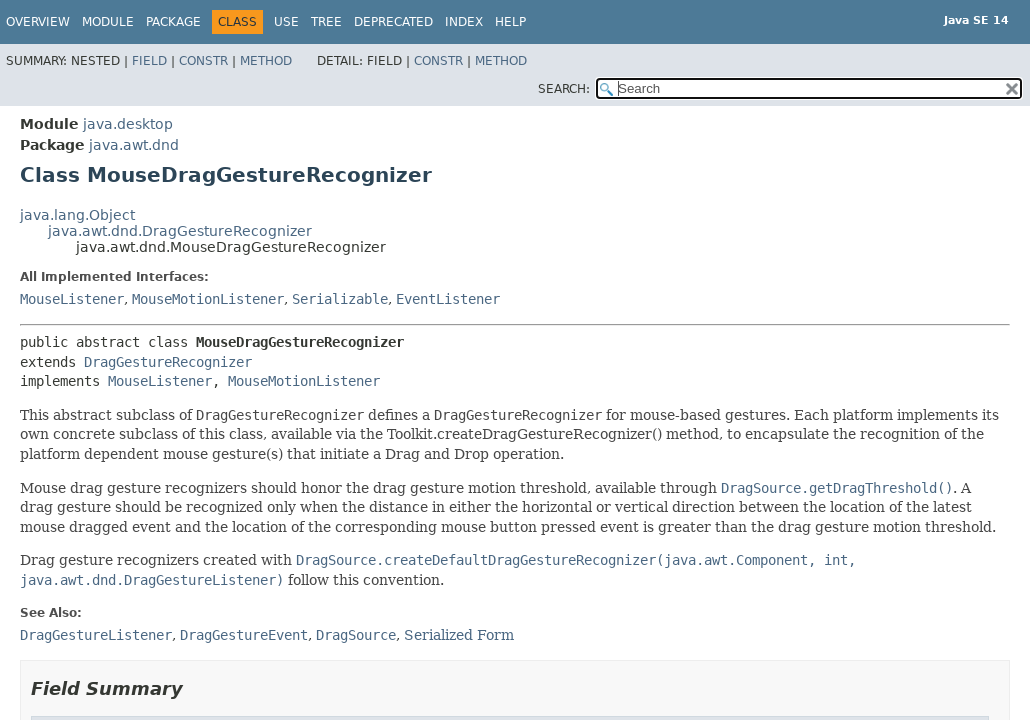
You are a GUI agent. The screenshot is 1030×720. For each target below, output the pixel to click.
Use (286, 22)
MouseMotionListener (208, 299)
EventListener (448, 299)
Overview (38, 22)
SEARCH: (564, 89)
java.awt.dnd (134, 145)
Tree (326, 22)
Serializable (340, 299)
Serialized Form (459, 635)
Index (464, 22)
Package (173, 22)
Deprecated (393, 22)
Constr (203, 61)
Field (149, 61)
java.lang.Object (77, 215)
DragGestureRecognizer (168, 362)
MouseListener (72, 299)
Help (510, 22)
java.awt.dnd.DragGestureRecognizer (180, 231)
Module (108, 22)
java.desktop (128, 124)
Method (266, 61)
